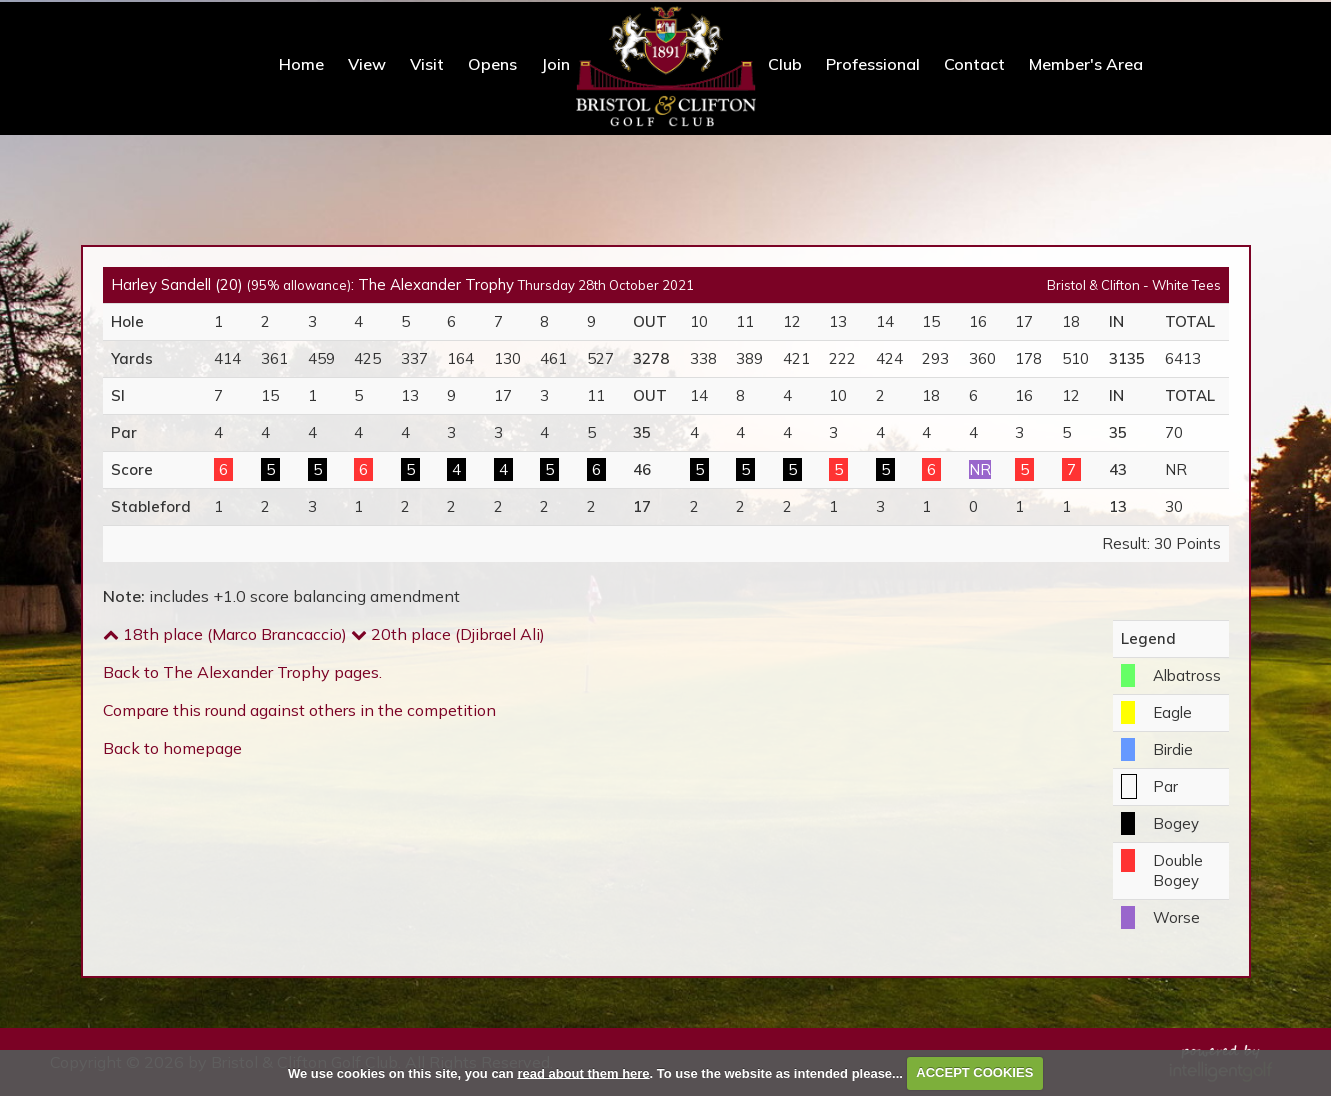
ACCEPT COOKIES (974, 1072)
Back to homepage (172, 746)
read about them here (583, 1072)
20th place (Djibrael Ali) (448, 632)
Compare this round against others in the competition (299, 708)
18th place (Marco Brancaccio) (225, 632)
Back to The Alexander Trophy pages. (242, 670)
